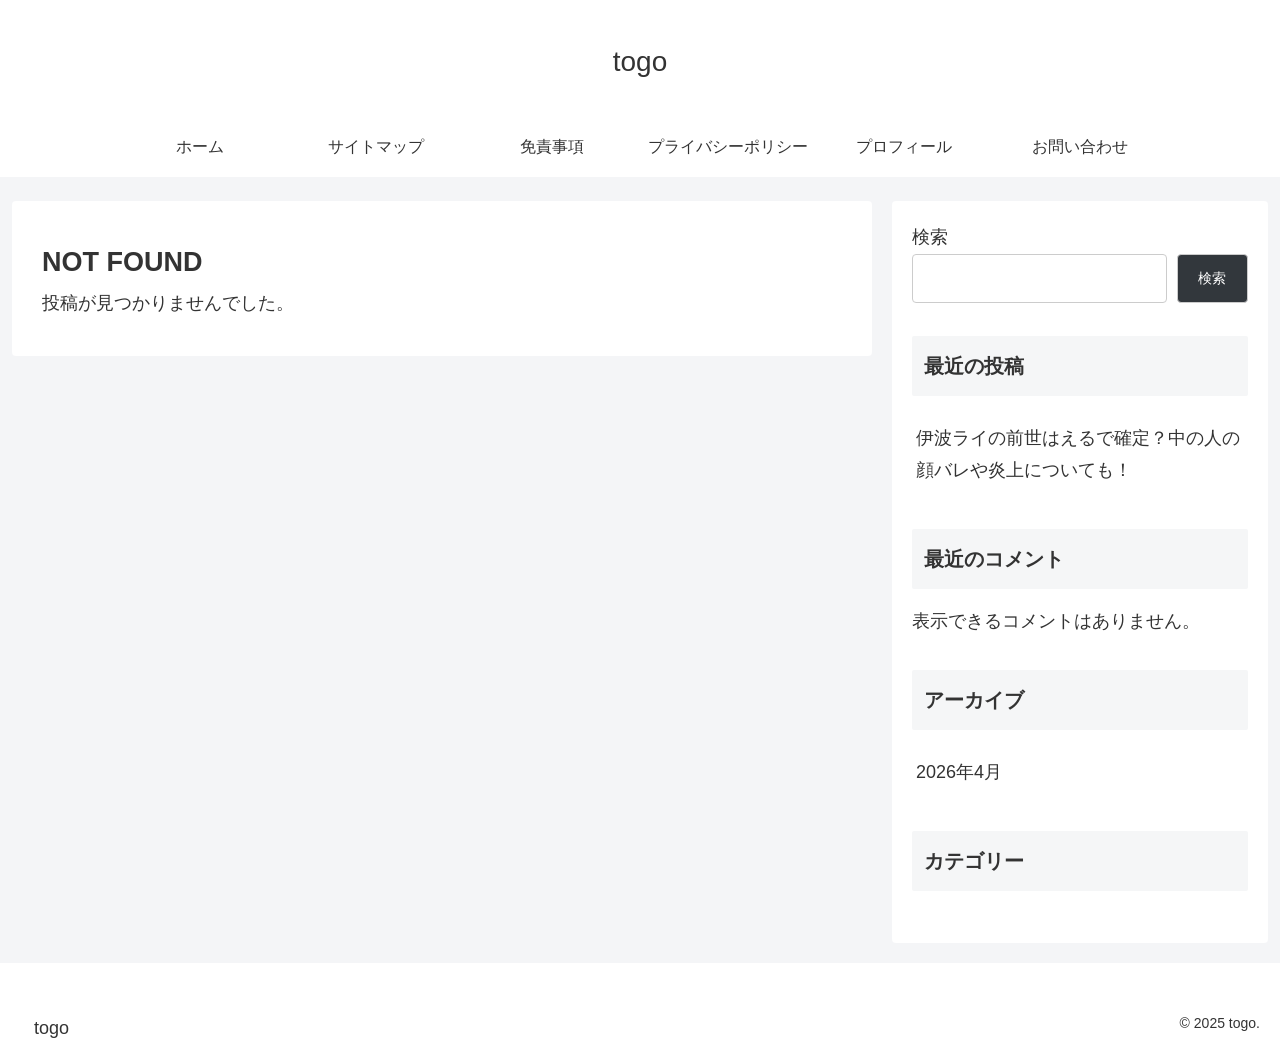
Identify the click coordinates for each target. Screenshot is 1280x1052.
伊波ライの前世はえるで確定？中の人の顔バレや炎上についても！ (1078, 454)
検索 (930, 237)
